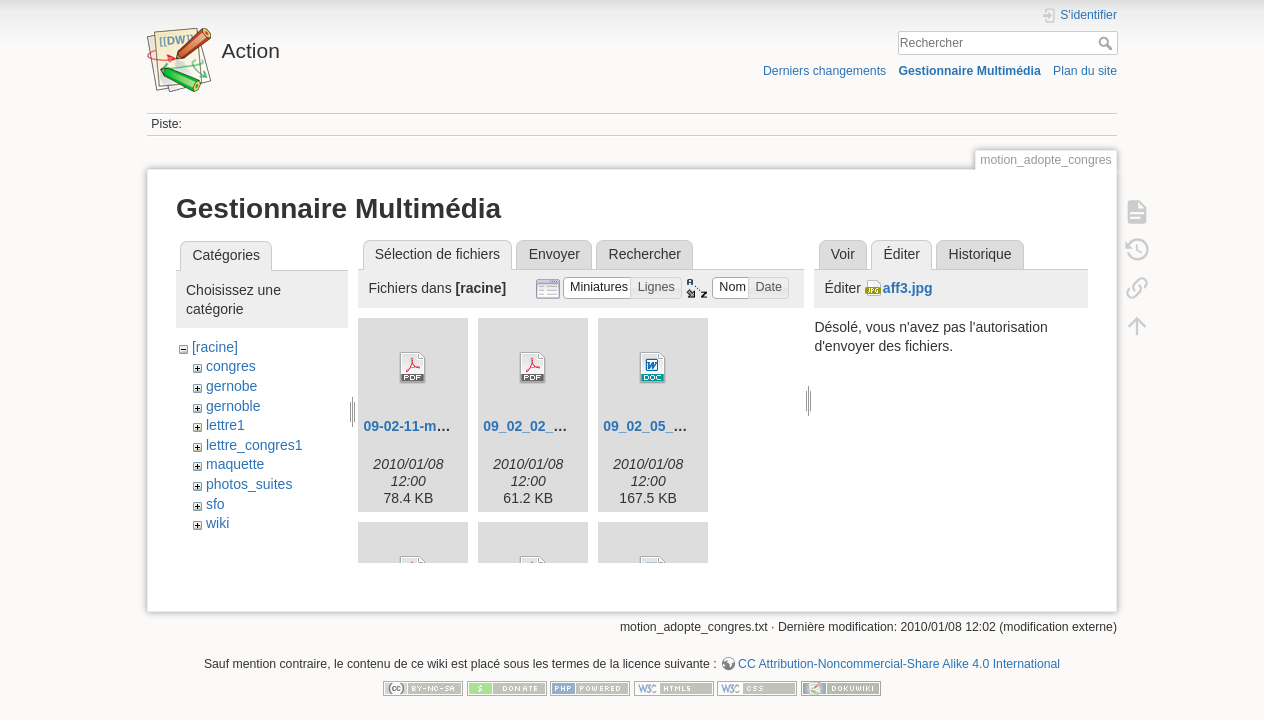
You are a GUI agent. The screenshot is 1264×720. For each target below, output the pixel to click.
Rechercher (1107, 43)
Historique (980, 254)
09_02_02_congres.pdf (558, 426)
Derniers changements (824, 71)
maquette (235, 464)
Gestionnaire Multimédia (969, 71)
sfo (215, 504)
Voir (843, 254)
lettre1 (225, 425)
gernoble (233, 406)
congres (231, 366)
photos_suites (249, 484)
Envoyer (554, 254)
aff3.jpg (908, 288)
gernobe (231, 386)
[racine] (215, 347)
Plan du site (1085, 71)
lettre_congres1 (254, 445)
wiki (217, 523)
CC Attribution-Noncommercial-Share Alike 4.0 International (899, 654)
